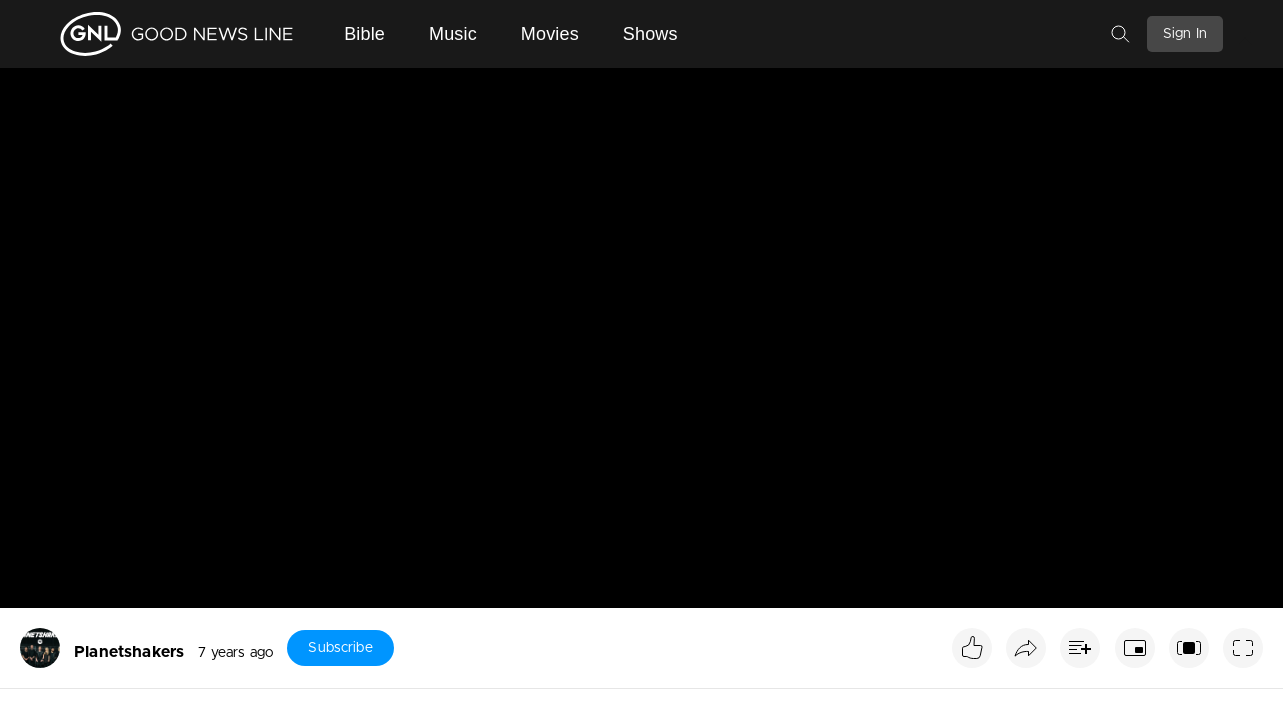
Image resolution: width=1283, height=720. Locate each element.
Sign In (1185, 34)
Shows (650, 34)
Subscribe (340, 648)
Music (453, 34)
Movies (550, 34)
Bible (364, 34)
